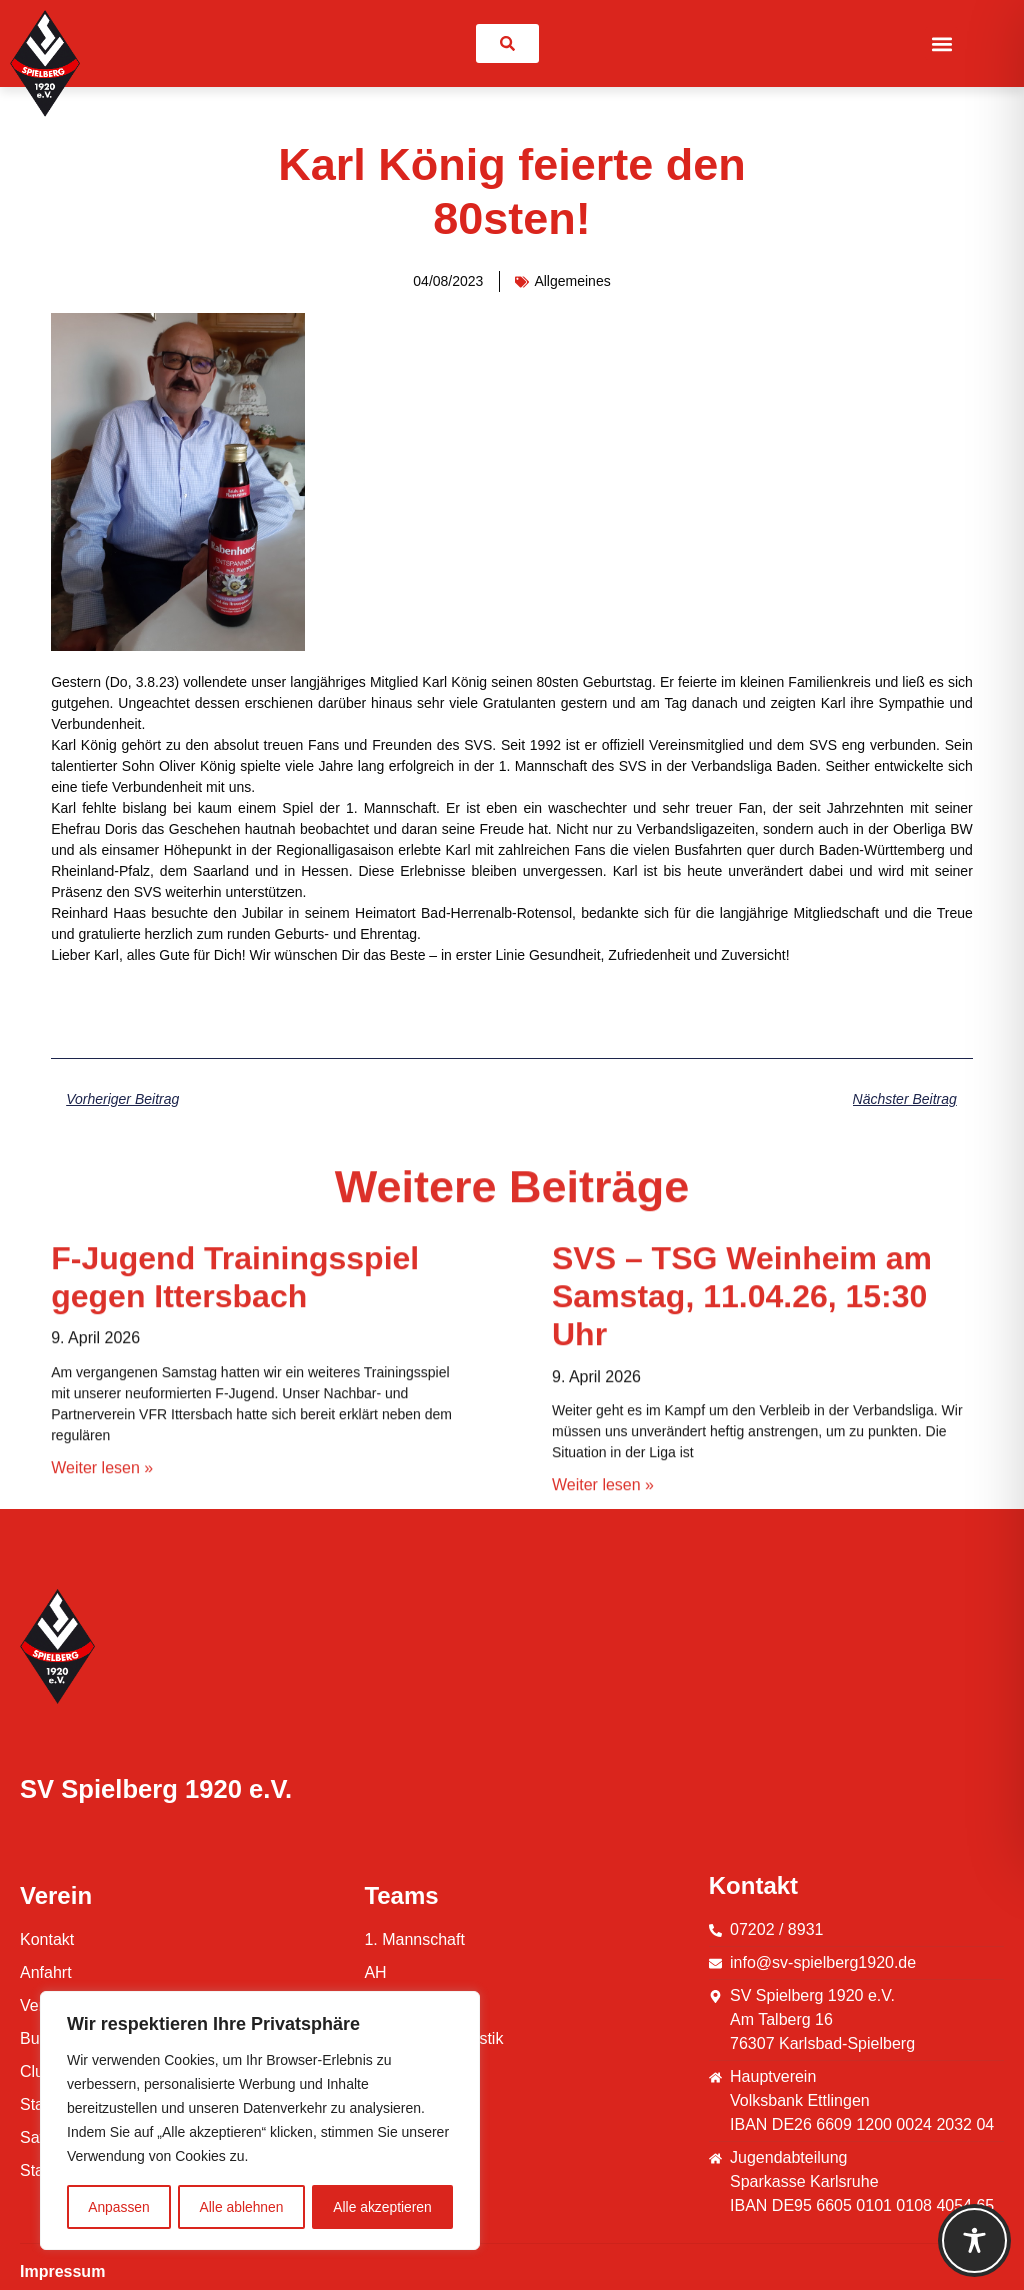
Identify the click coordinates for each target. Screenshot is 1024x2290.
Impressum (62, 2271)
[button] (941, 43)
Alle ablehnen (241, 2207)
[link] (507, 43)
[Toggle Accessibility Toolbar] (974, 2240)
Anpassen (119, 2207)
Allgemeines (572, 281)
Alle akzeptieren (383, 2207)
